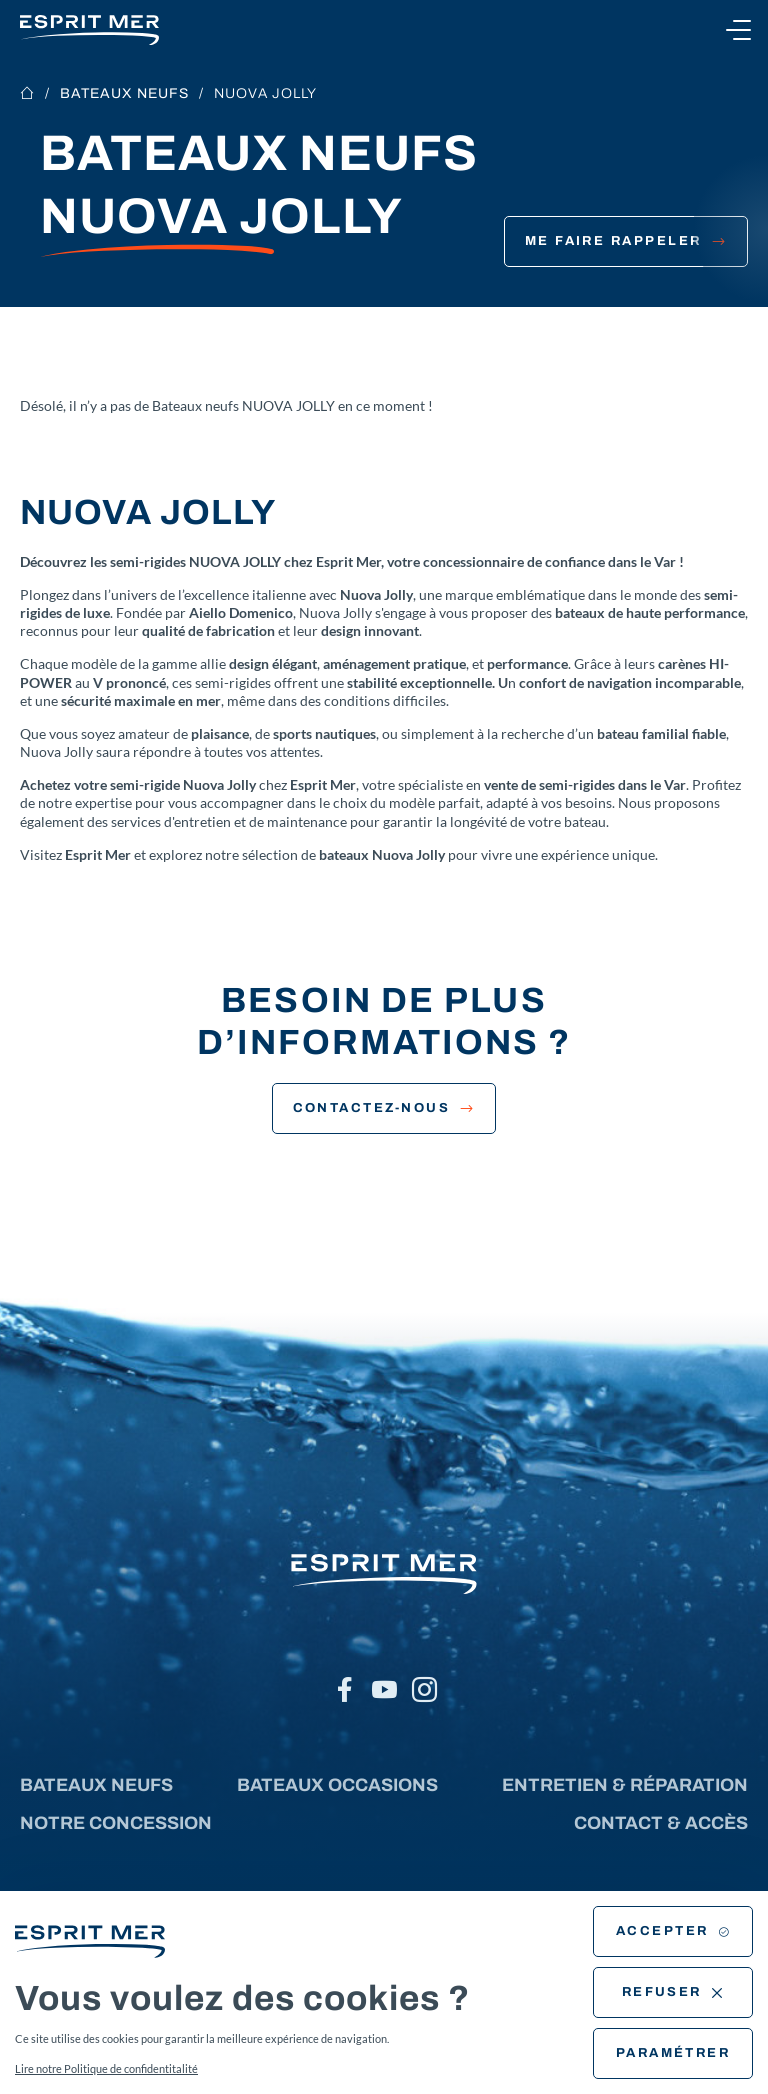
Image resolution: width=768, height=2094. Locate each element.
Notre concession (116, 1823)
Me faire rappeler (626, 241)
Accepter (673, 1931)
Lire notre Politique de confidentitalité (106, 2068)
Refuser (673, 1992)
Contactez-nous (384, 1108)
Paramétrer (673, 2053)
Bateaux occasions (337, 1785)
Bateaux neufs (124, 93)
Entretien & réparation (625, 1785)
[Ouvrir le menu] (738, 30)
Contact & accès (661, 1823)
